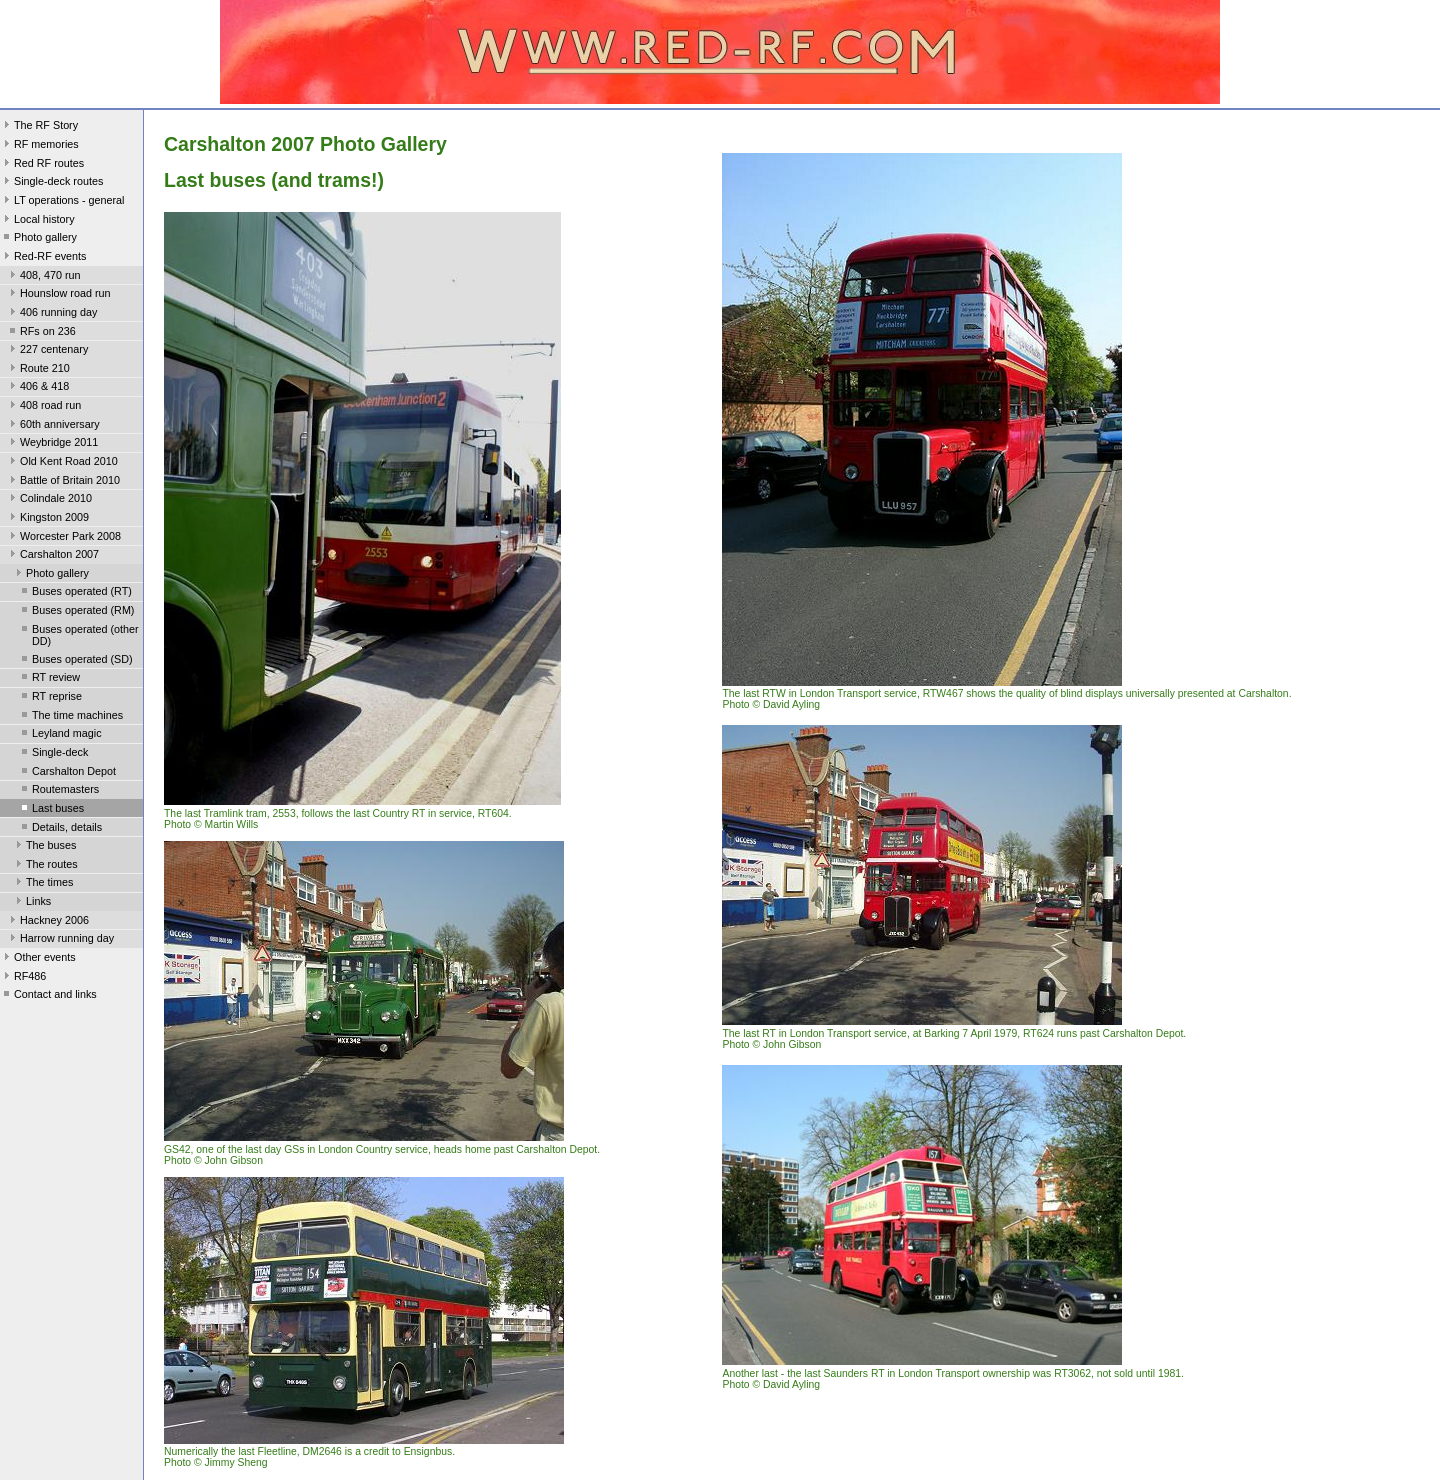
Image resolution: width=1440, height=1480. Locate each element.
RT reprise (50, 698)
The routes (45, 866)
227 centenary (47, 351)
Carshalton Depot (67, 773)
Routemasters (58, 791)
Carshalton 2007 (52, 556)
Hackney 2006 (47, 922)
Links (31, 903)
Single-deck (53, 754)
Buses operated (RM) (76, 612)
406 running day (51, 314)
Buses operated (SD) (75, 661)
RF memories (39, 146)
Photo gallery (38, 239)
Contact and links (48, 996)
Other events (38, 959)
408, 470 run (43, 277)
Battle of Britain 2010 (63, 482)
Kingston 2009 (47, 519)
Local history (37, 221)
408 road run (43, 407)
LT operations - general (62, 202)
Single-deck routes (51, 183)
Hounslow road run (58, 295)
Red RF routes (42, 165)
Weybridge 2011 (52, 444)
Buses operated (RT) (75, 593)
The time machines (70, 717)
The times (42, 884)
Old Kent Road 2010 (62, 463)
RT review (49, 679)
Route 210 (38, 370)
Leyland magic (60, 735)
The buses (44, 847)
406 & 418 (37, 388)
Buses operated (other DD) (78, 635)
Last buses (51, 810)
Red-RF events (43, 258)
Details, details (60, 829)
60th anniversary (53, 426)
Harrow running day (60, 940)
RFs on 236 (41, 333)
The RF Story (39, 127)
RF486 (23, 978)
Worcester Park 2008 (63, 538)
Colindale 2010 (49, 500)
